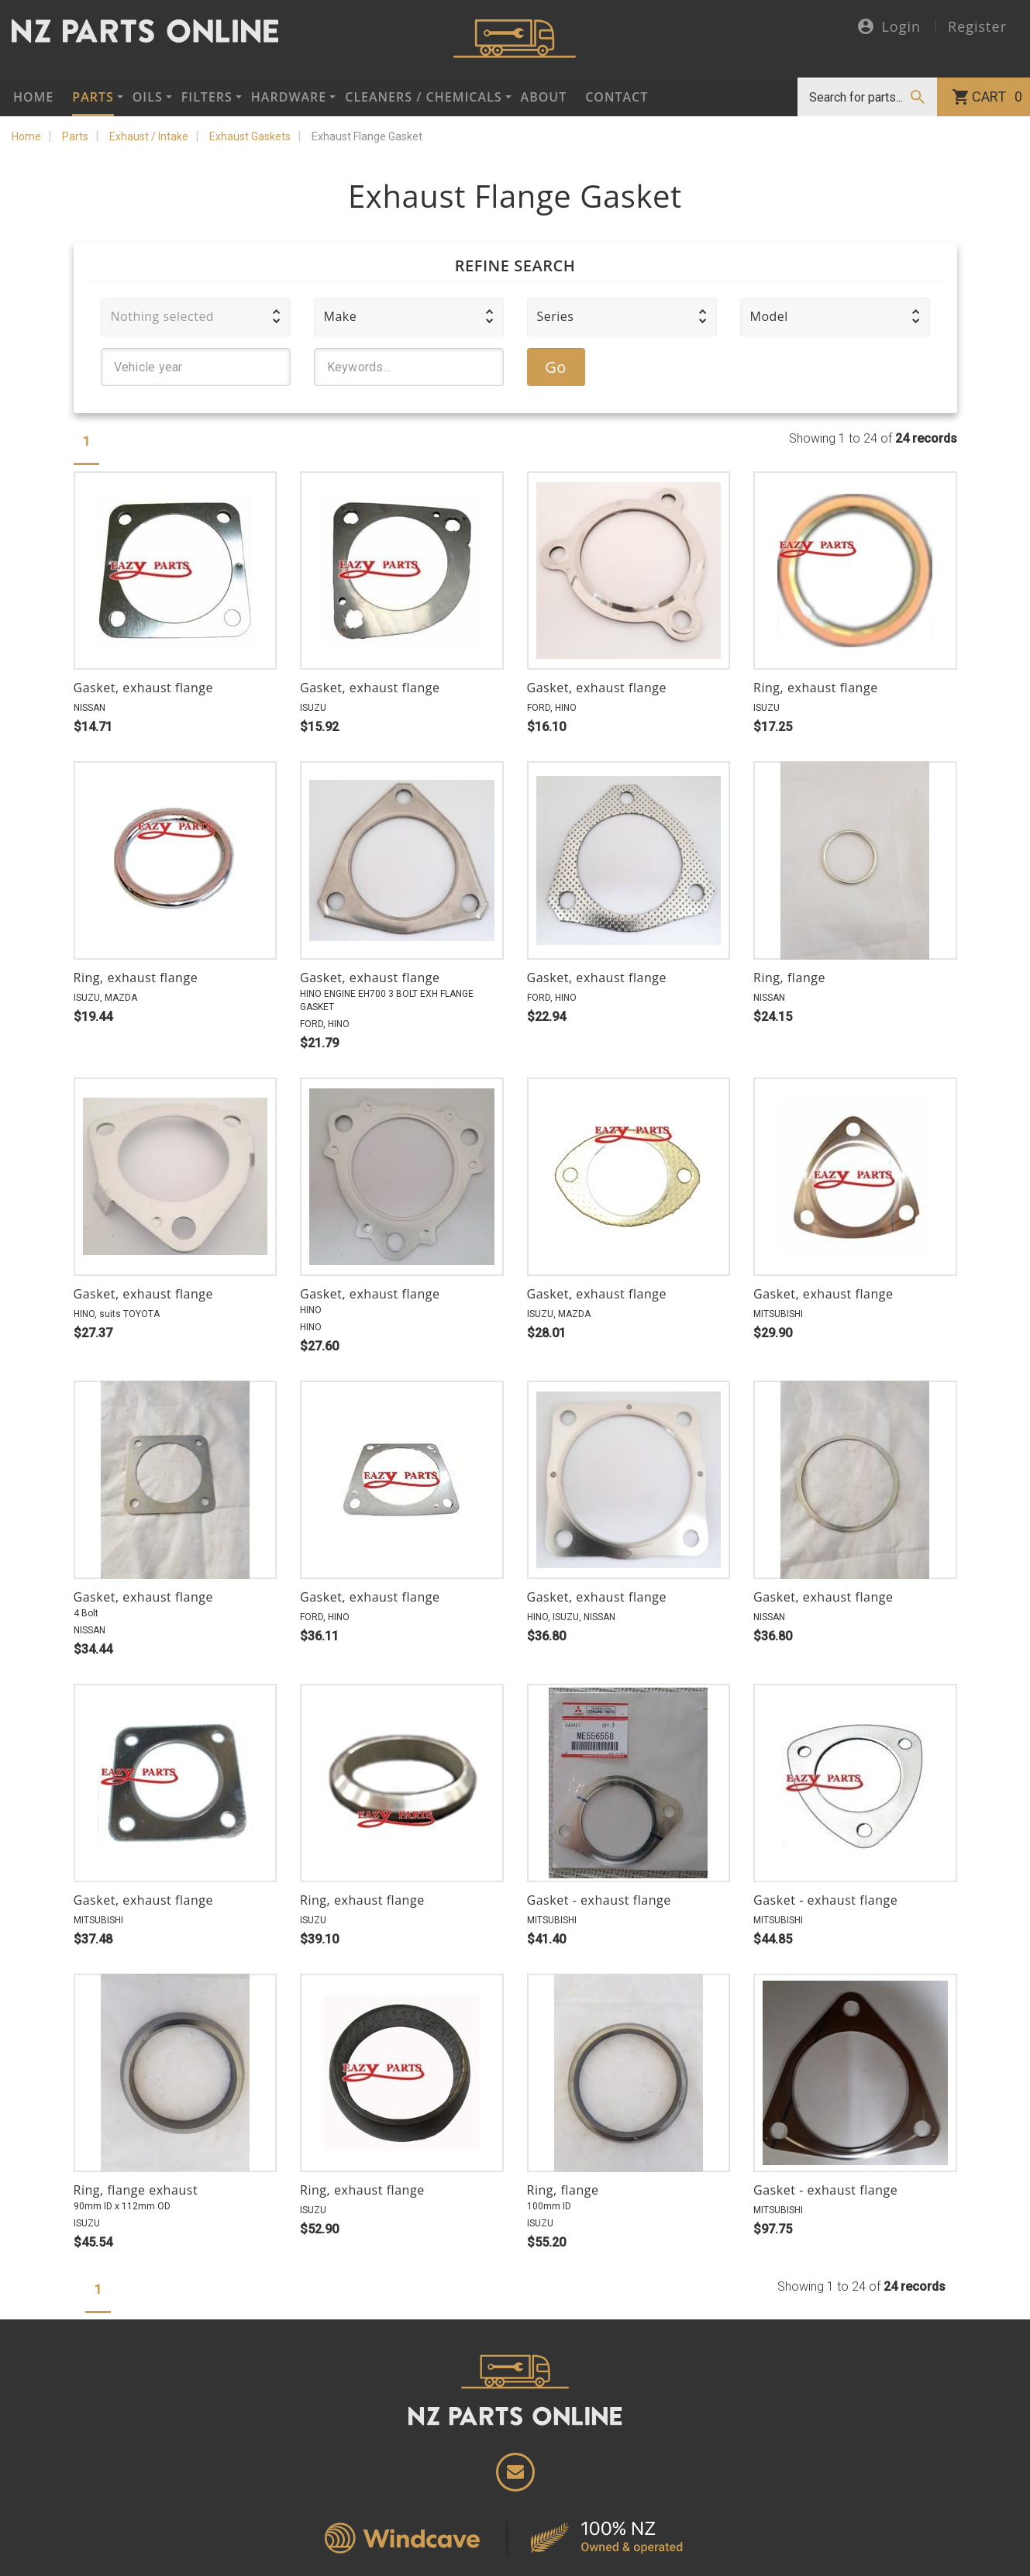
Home (33, 96)
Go (556, 367)
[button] (196, 317)
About (544, 96)
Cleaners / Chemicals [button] (423, 96)
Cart (997, 97)
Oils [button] (148, 96)
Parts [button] (92, 96)
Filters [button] (207, 96)
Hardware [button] (288, 96)
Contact (616, 96)
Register (977, 26)
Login (889, 27)
